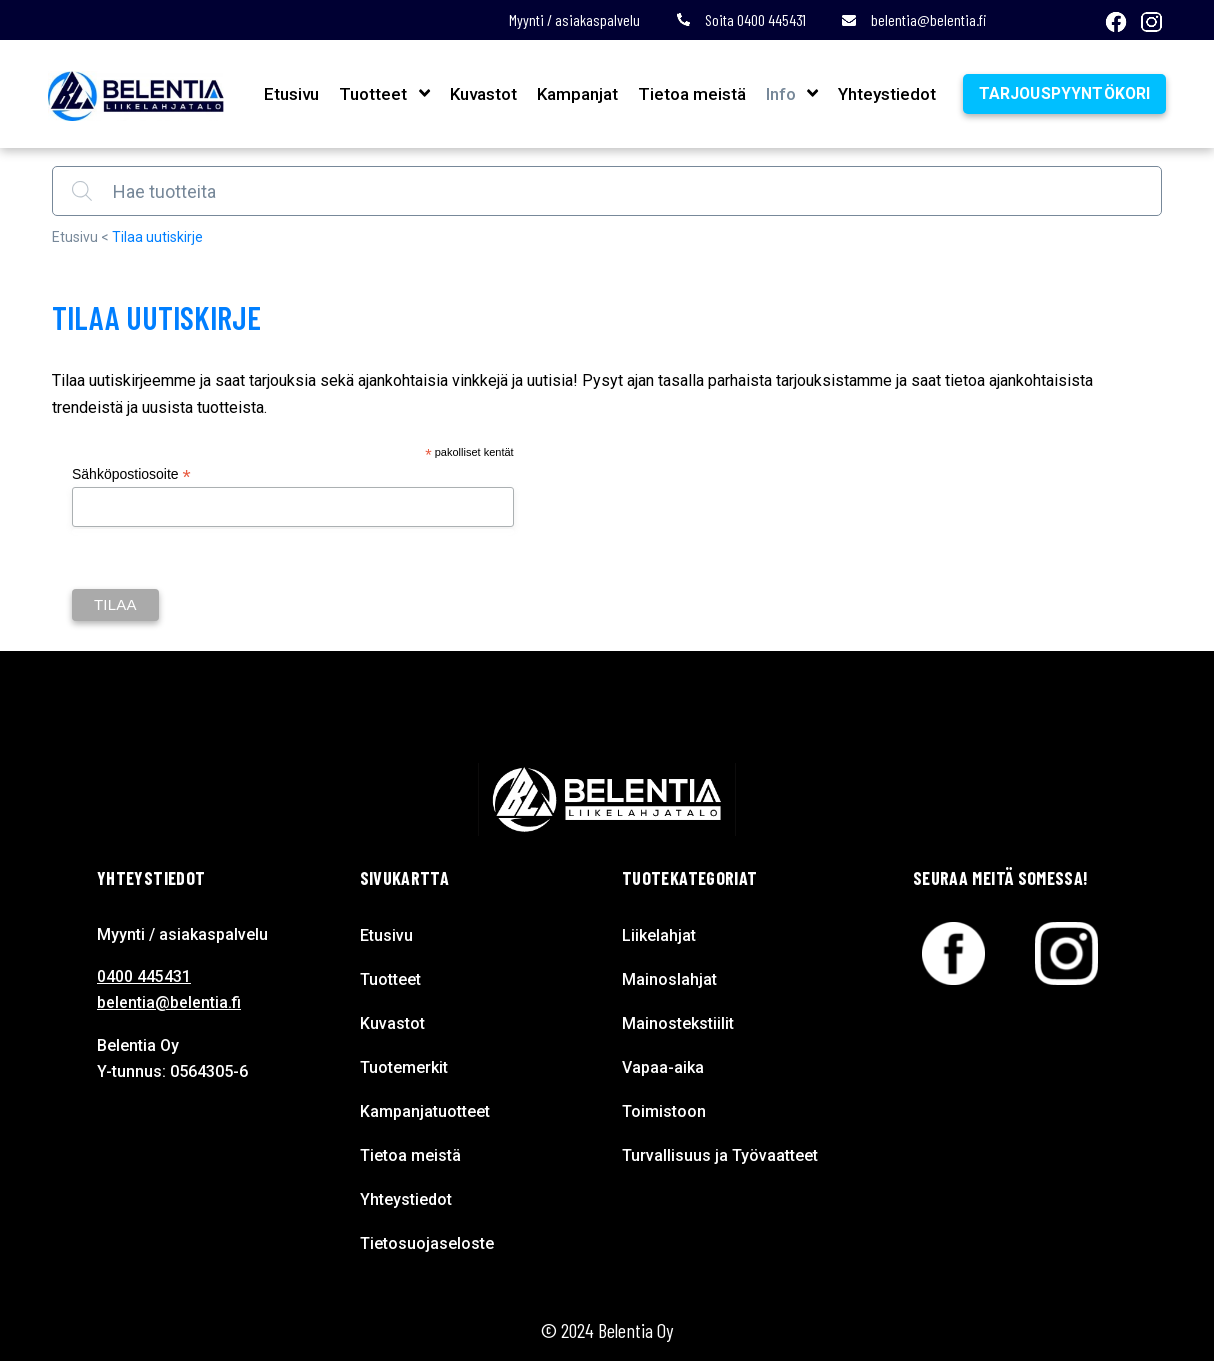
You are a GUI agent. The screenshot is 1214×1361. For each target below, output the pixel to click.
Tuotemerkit (404, 1067)
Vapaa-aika (663, 1067)
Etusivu (289, 94)
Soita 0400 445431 (741, 19)
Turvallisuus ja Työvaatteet (720, 1155)
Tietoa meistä (689, 94)
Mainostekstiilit (678, 1023)
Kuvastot (480, 94)
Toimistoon (664, 1111)
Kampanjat (574, 94)
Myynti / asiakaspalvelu (574, 19)
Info (778, 94)
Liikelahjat (659, 935)
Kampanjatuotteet (425, 1111)
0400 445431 (144, 976)
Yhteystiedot (884, 94)
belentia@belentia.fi (914, 19)
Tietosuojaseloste (427, 1243)
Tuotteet (371, 94)
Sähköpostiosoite (131, 474)
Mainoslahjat (669, 979)
